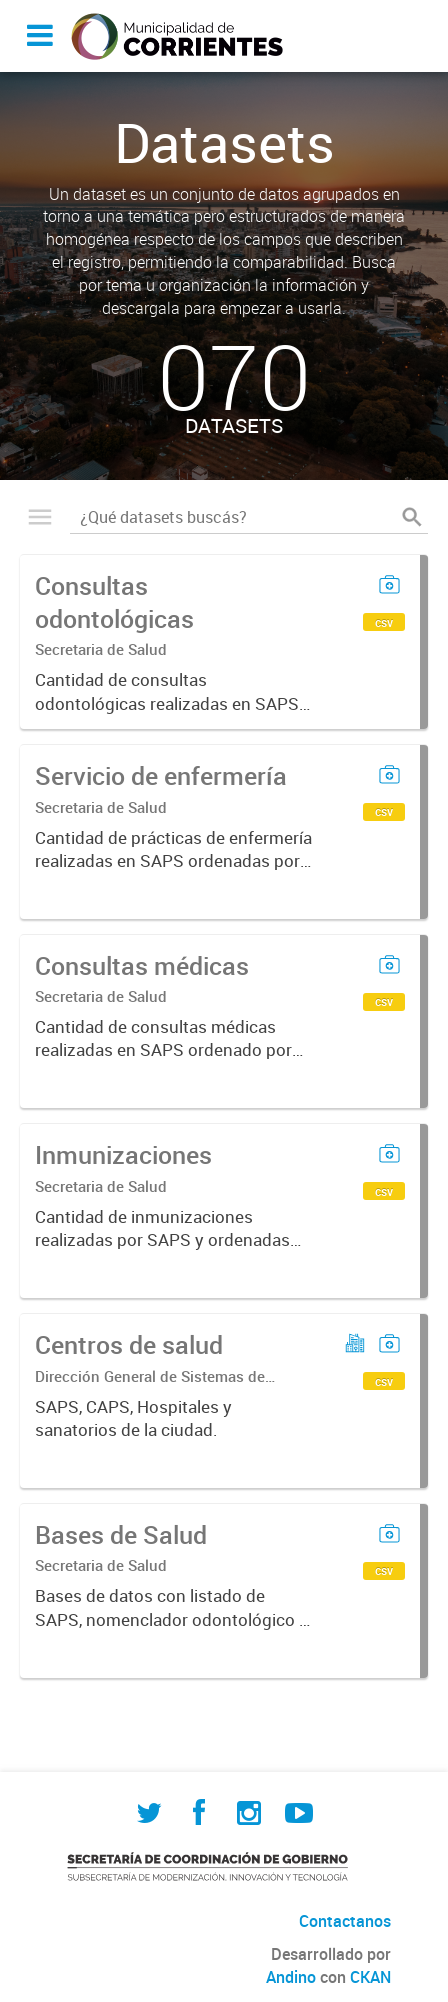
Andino (291, 1977)
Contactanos (345, 1921)
